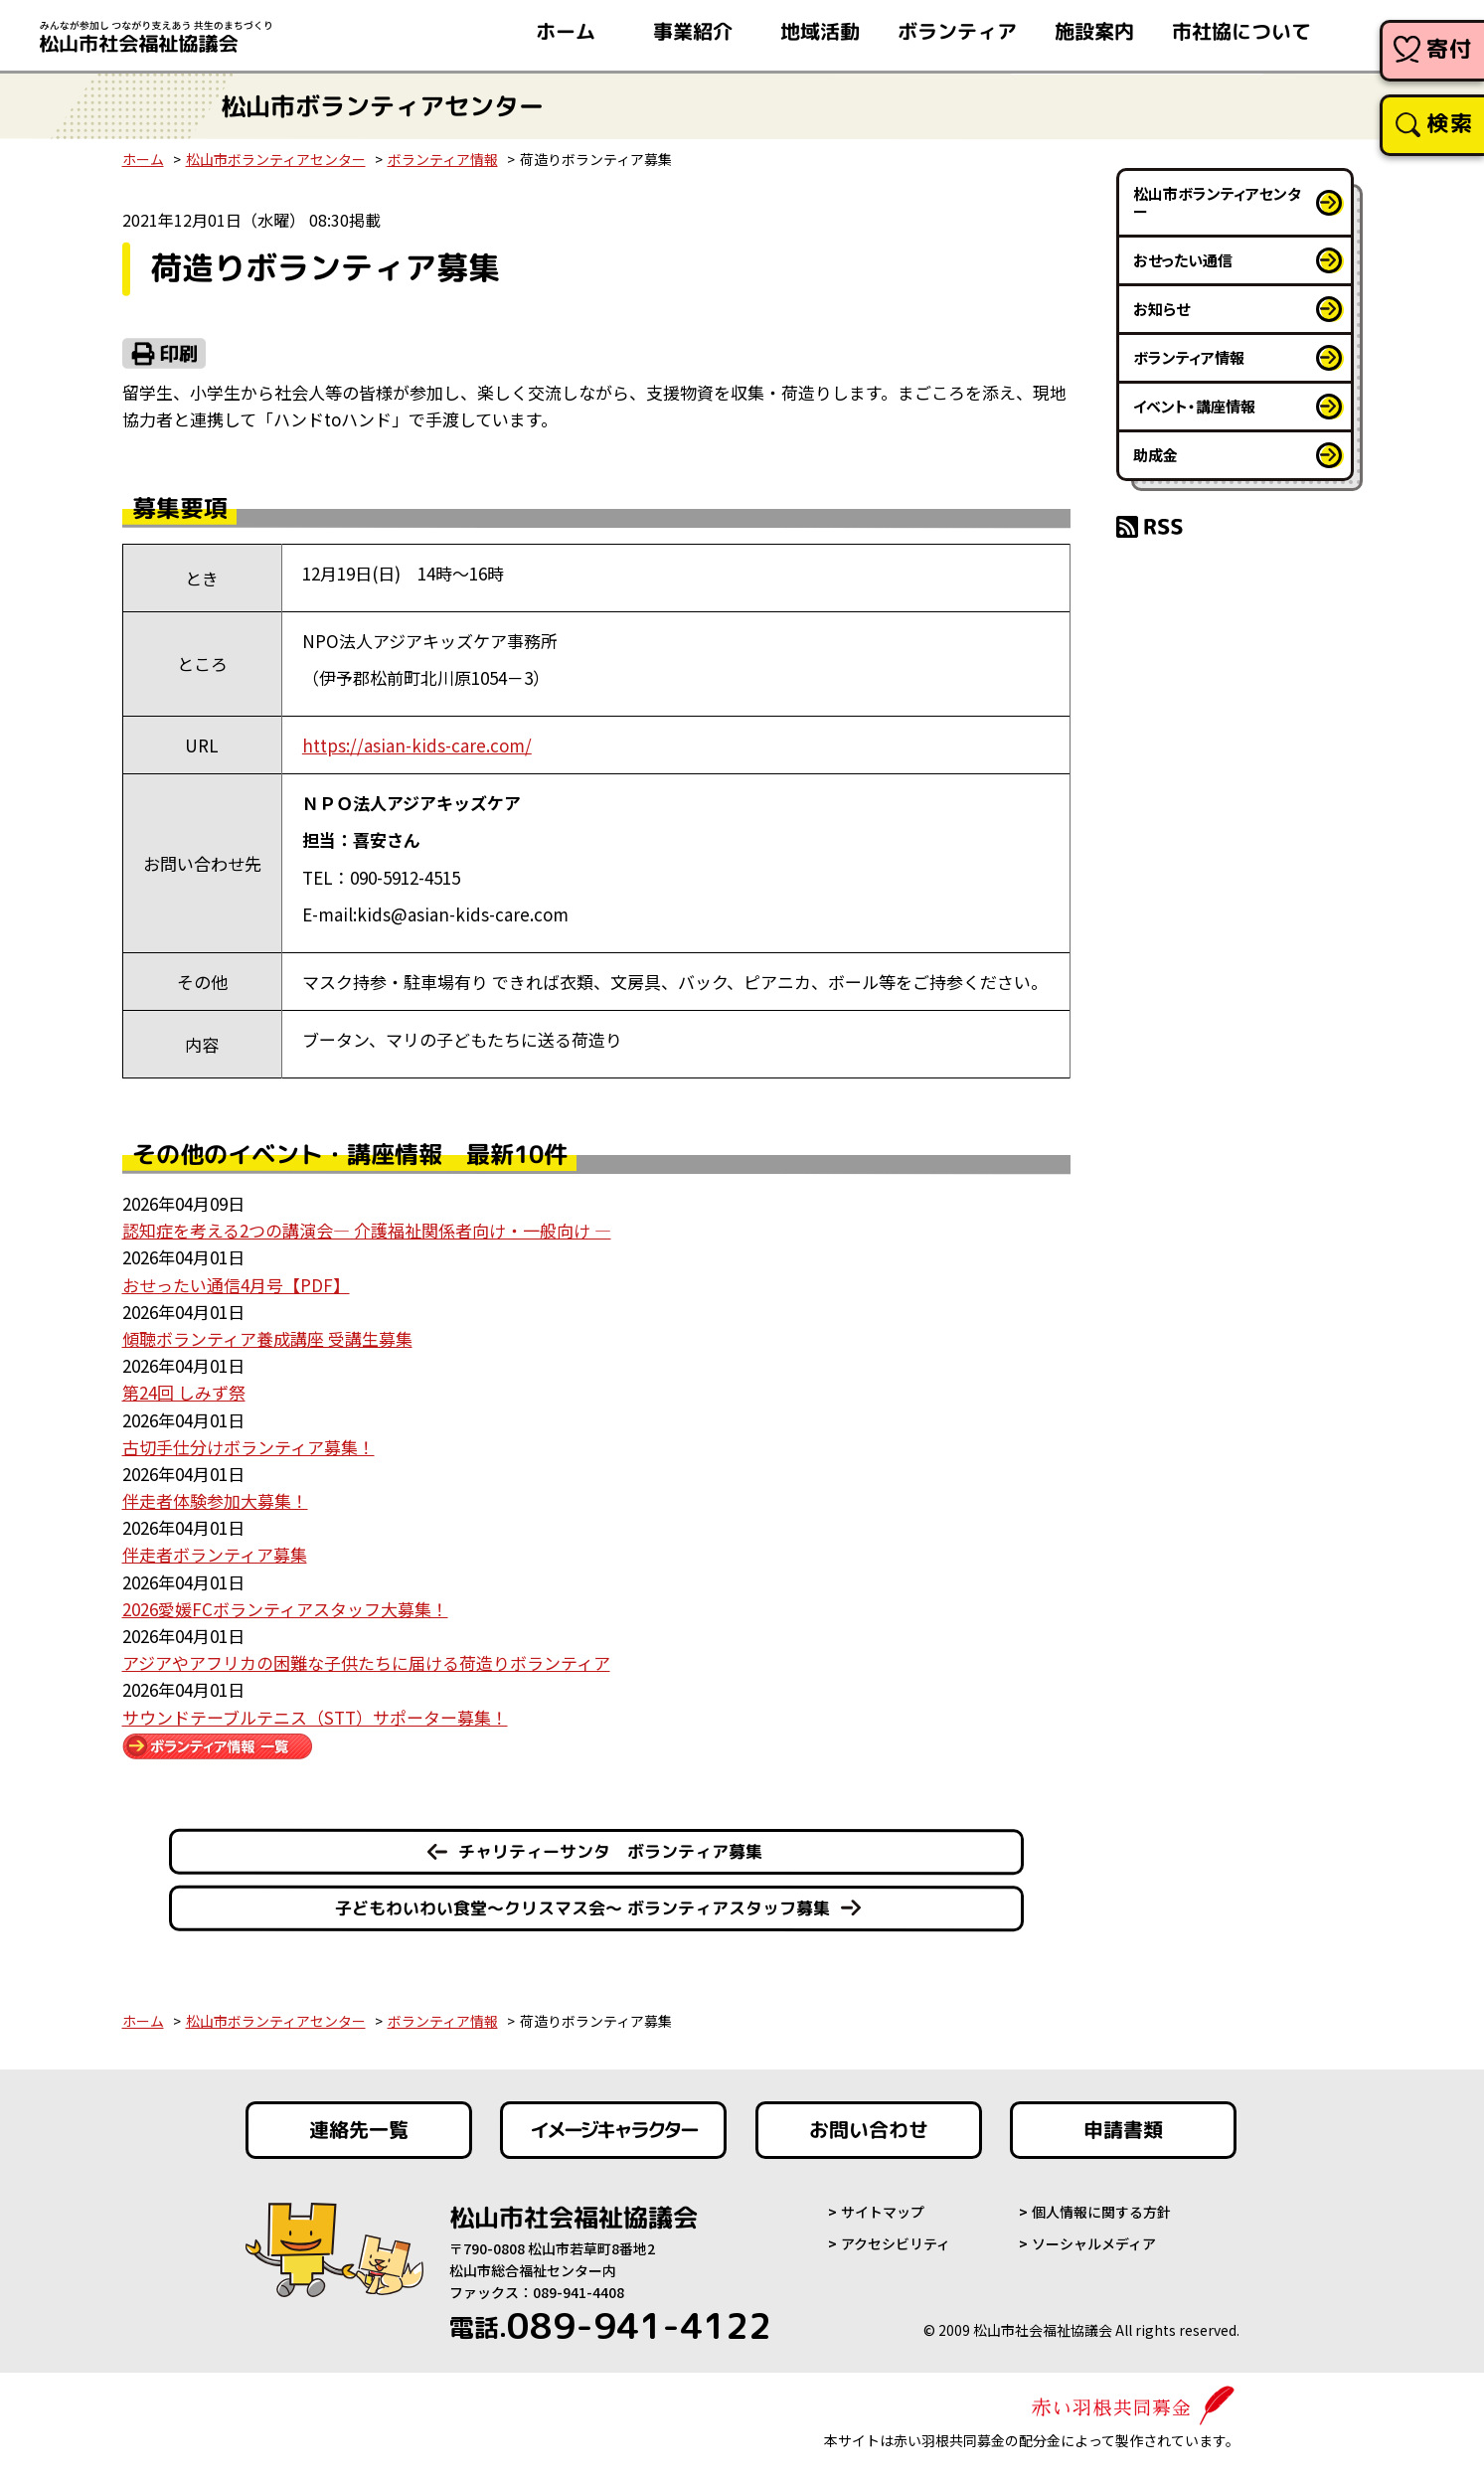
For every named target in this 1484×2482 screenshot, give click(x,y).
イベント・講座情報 (1194, 406)
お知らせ (1161, 308)
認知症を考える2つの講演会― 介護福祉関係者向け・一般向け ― (366, 1230)
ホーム (143, 159)
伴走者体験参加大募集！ (215, 1500)
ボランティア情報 (443, 159)
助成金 (1155, 454)
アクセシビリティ (895, 2243)
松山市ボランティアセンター (276, 159)
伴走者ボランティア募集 (214, 1554)
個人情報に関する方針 (1101, 2212)
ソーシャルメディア (1094, 2243)
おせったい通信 (1183, 259)
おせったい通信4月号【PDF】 (236, 1284)
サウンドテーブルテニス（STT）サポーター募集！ (315, 1717)
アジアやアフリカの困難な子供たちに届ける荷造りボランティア (366, 1662)
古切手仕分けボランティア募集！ (248, 1446)
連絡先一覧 (358, 2130)
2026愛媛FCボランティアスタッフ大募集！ (285, 1608)
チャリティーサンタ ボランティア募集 (609, 1851)
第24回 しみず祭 (184, 1392)
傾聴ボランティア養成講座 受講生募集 (267, 1338)
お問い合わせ (868, 2130)
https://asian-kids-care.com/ (417, 745)
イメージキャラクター (613, 2130)
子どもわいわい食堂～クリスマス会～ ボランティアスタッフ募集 (581, 1907)
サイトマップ (882, 2212)
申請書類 (1123, 2130)
